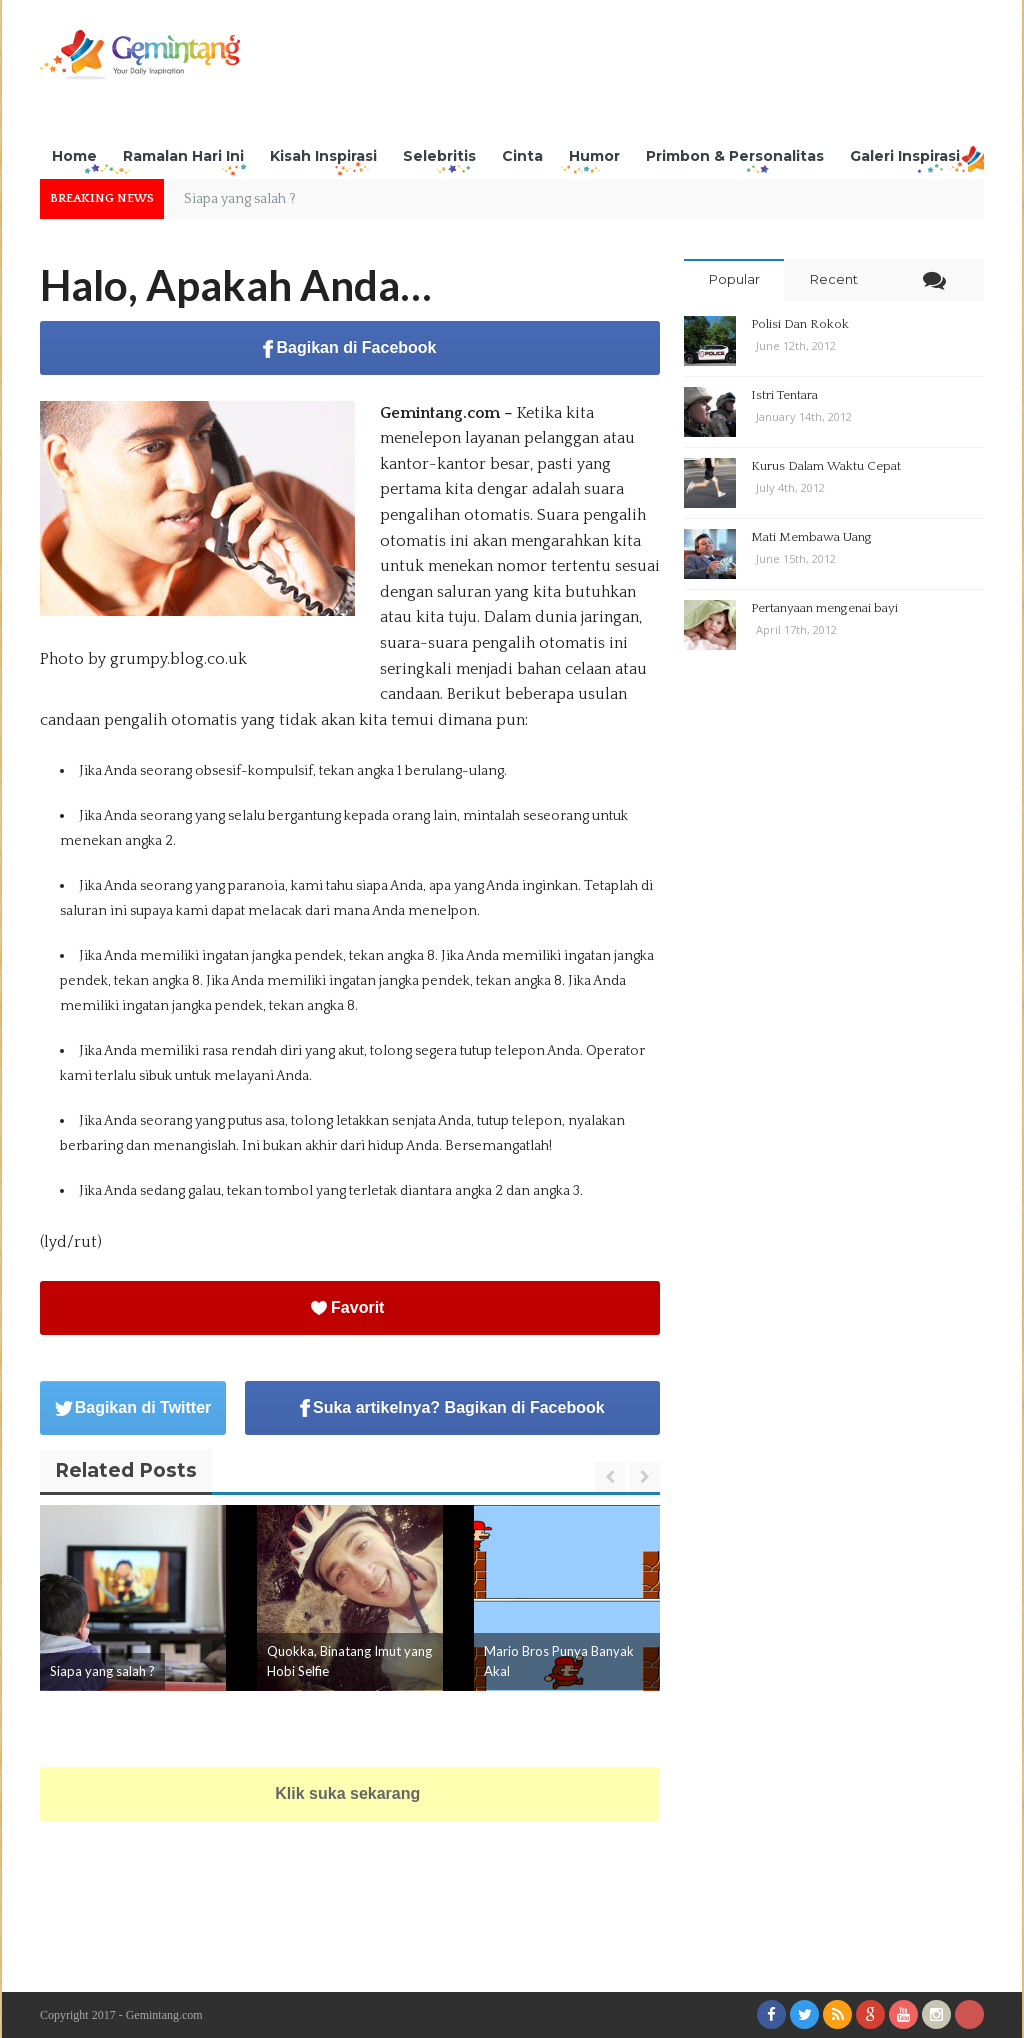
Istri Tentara (784, 395)
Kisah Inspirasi (323, 156)
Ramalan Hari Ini (183, 156)
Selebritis (439, 156)
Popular (734, 279)
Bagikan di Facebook (349, 348)
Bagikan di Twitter (133, 1407)
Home (74, 156)
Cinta (522, 156)
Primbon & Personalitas (735, 156)
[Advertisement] (620, 75)
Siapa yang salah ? (102, 1671)
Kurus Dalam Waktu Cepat (826, 466)
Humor (594, 156)
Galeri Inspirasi (905, 156)
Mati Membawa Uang (811, 537)
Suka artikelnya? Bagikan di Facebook (452, 1408)
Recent (834, 279)
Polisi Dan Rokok (800, 324)
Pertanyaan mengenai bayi (824, 608)
